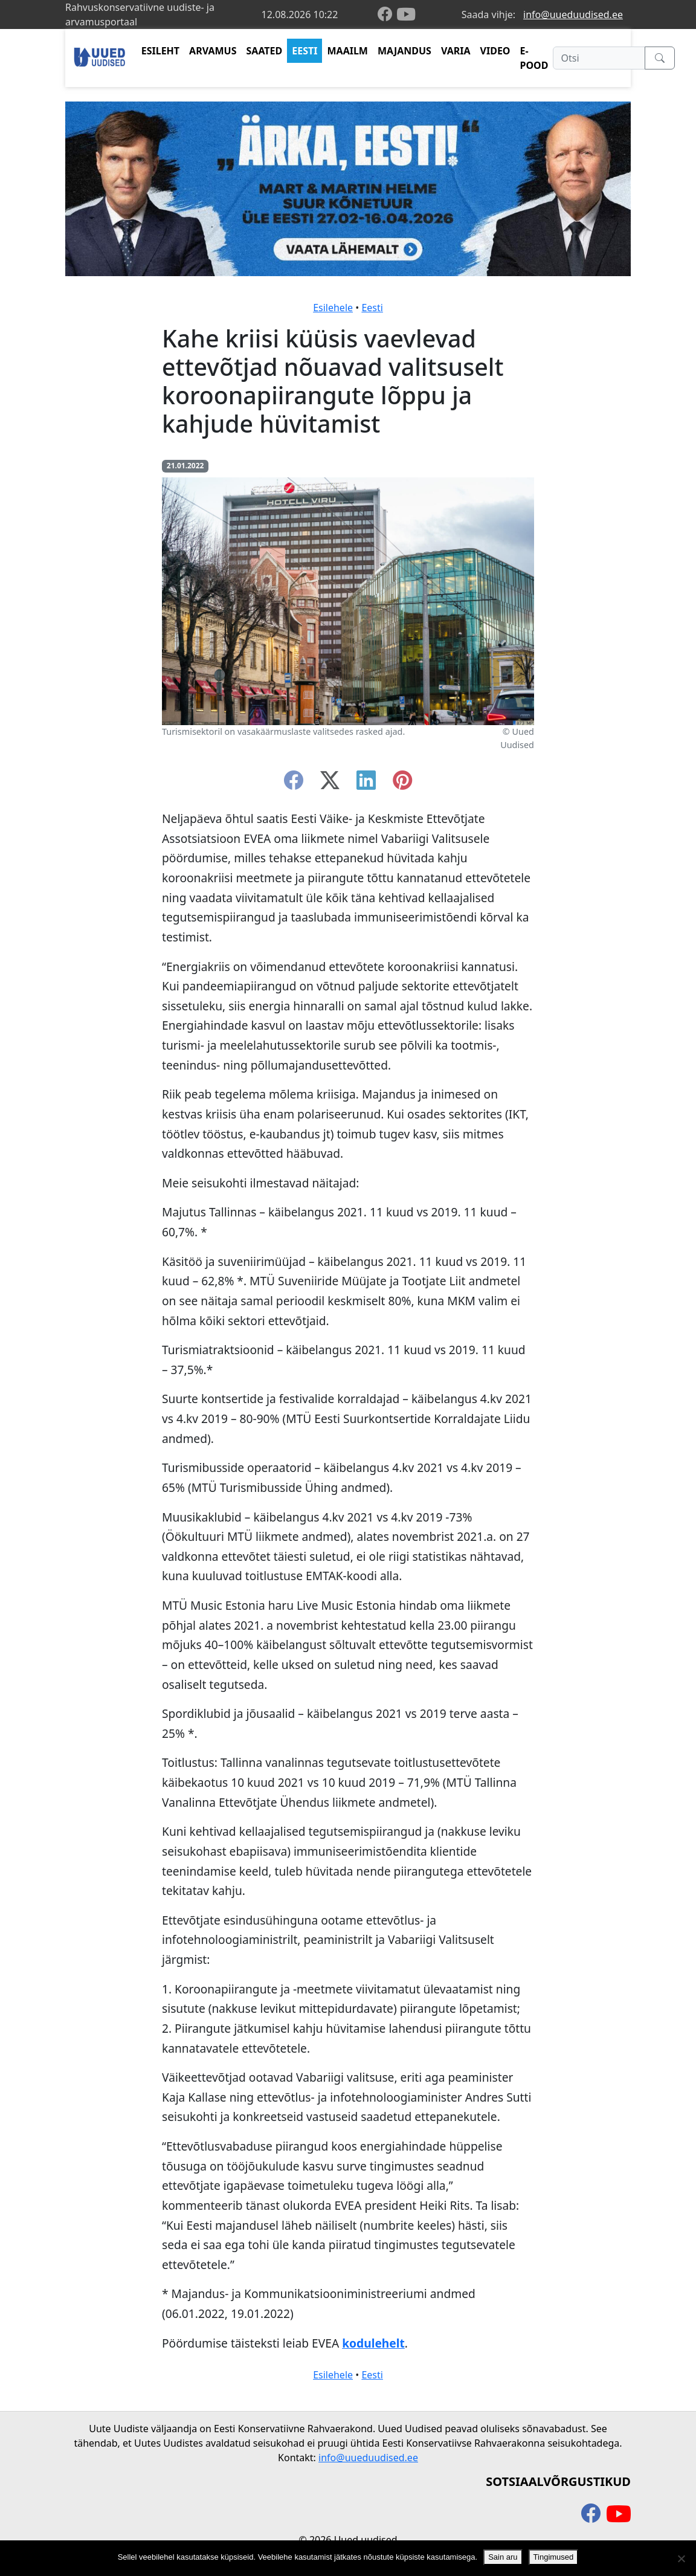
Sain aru (502, 2556)
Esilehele (333, 307)
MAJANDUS (404, 50)
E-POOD (534, 58)
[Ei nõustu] (681, 2558)
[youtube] (406, 14)
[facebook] (387, 15)
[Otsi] (599, 58)
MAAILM (347, 50)
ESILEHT (160, 50)
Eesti (372, 307)
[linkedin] (366, 784)
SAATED (264, 50)
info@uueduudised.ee (573, 14)
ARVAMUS (212, 50)
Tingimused (553, 2556)
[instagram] (402, 784)
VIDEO (495, 50)
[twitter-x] (330, 784)
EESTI (304, 50)
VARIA (456, 50)
